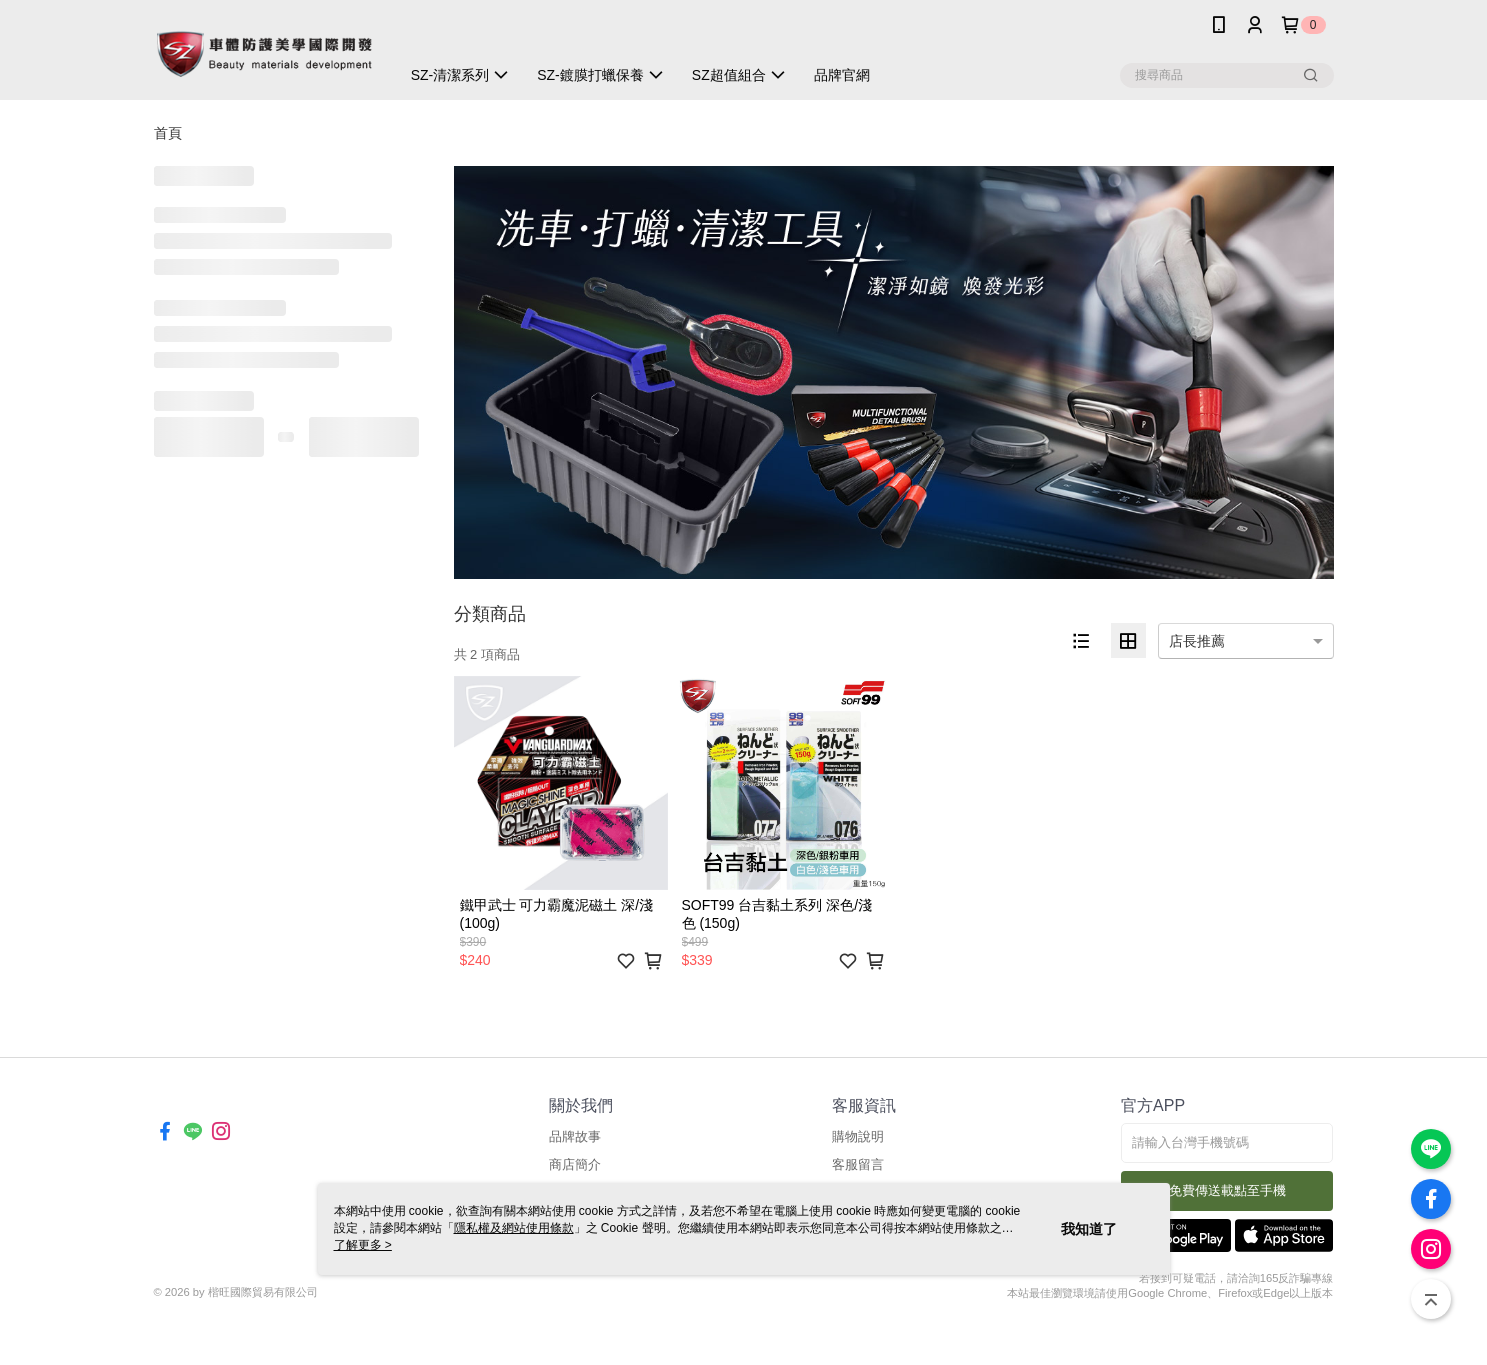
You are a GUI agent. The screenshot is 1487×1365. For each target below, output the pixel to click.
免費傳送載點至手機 (1227, 1190)
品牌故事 (575, 1136)
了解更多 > (363, 1245)
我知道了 (1089, 1229)
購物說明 (858, 1136)
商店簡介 (575, 1164)
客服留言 (858, 1164)
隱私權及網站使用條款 (514, 1228)
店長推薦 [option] (1197, 641)
